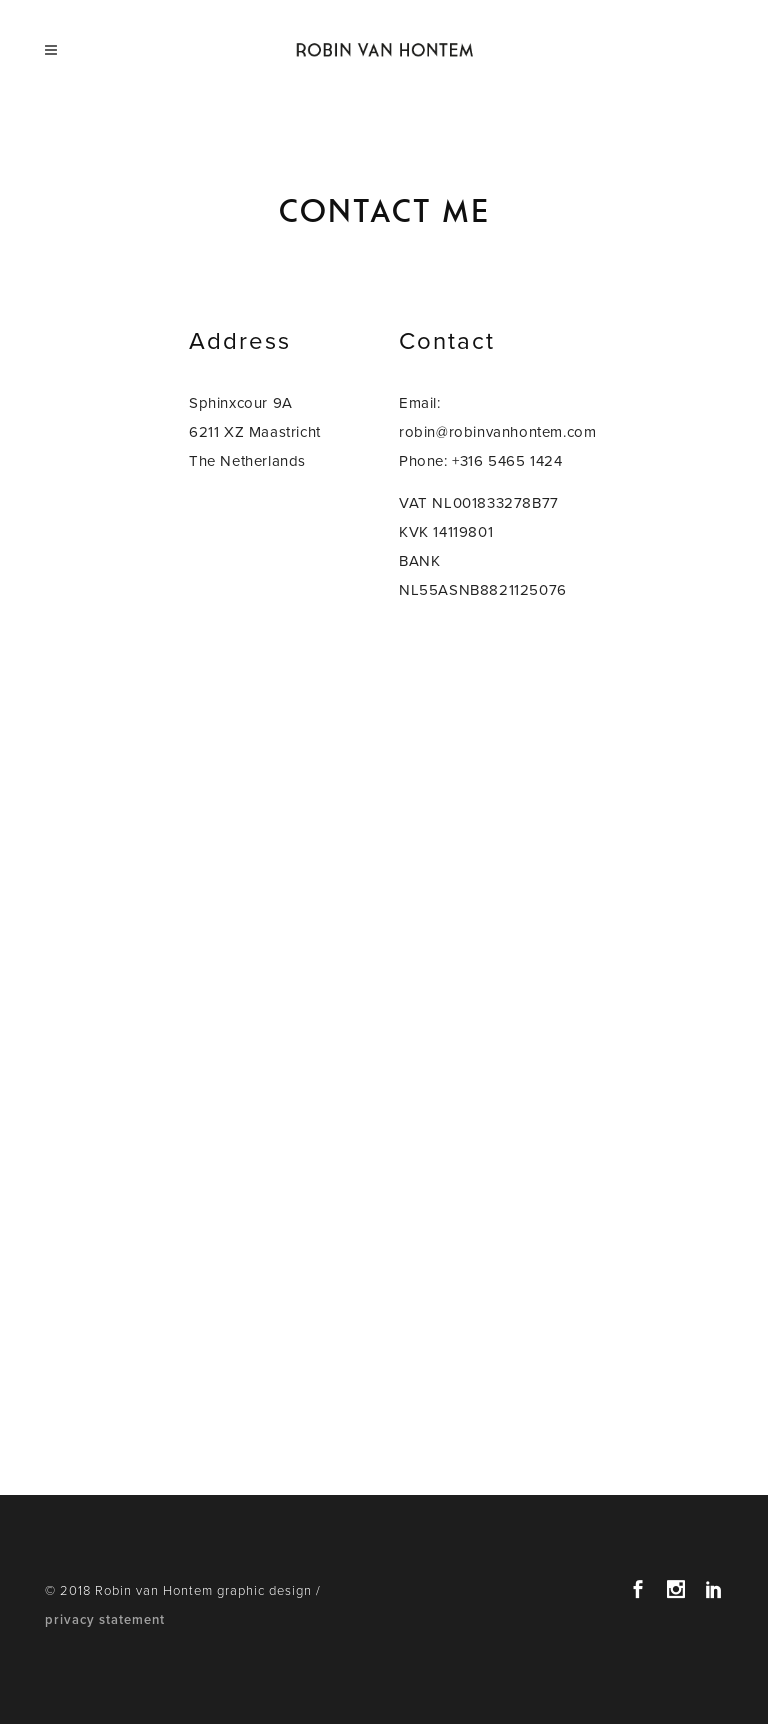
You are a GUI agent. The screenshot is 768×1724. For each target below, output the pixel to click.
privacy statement (105, 1620)
